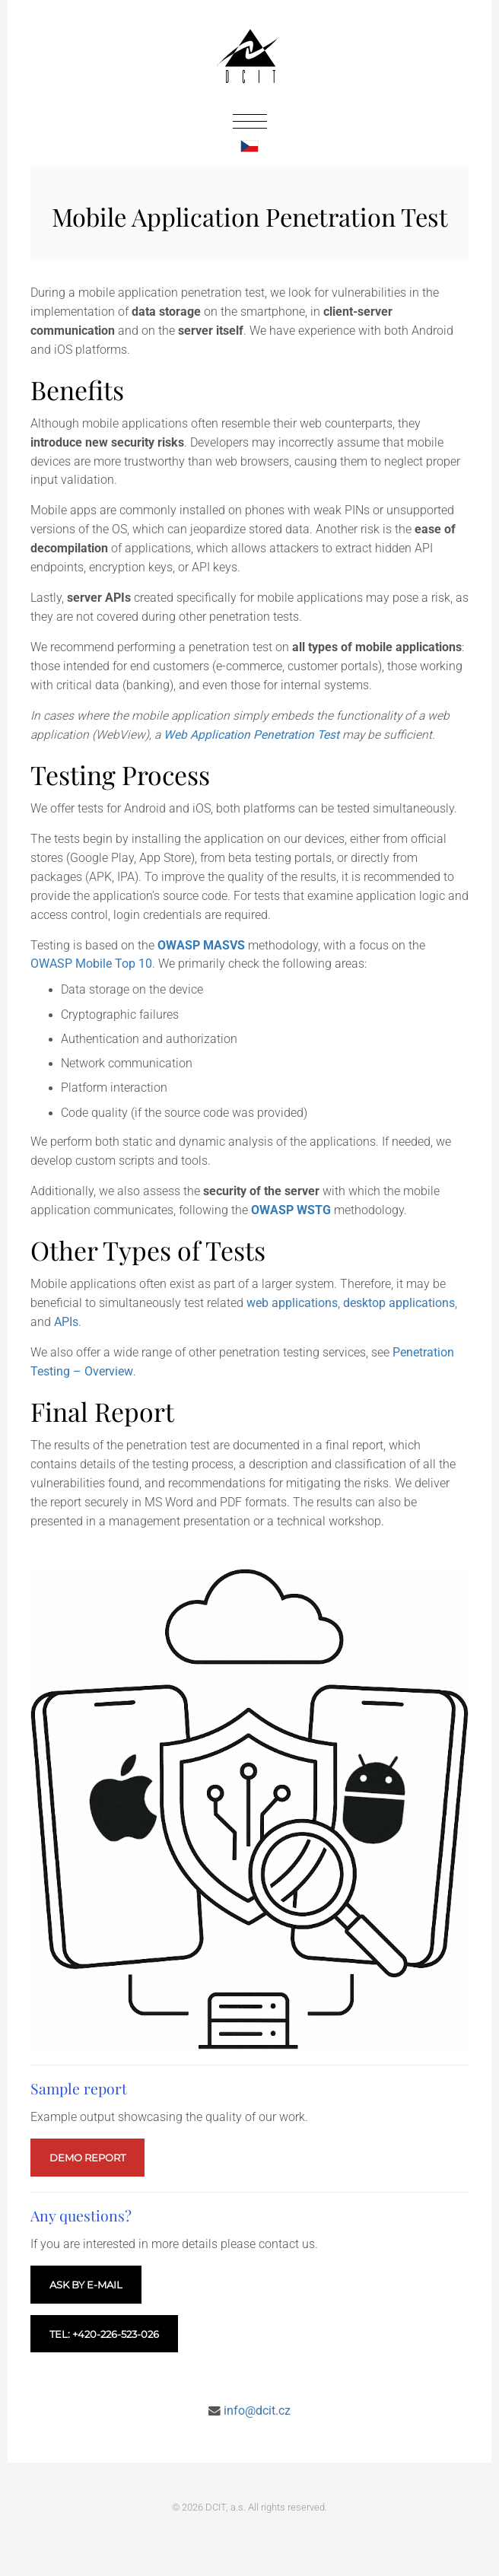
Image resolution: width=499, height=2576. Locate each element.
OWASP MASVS (201, 945)
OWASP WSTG (291, 1210)
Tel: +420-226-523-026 (104, 2334)
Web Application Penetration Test (251, 735)
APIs (66, 1322)
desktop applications (399, 1303)
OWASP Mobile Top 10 (91, 964)
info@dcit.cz (257, 2411)
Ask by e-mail (85, 2285)
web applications (292, 1303)
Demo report (87, 2157)
